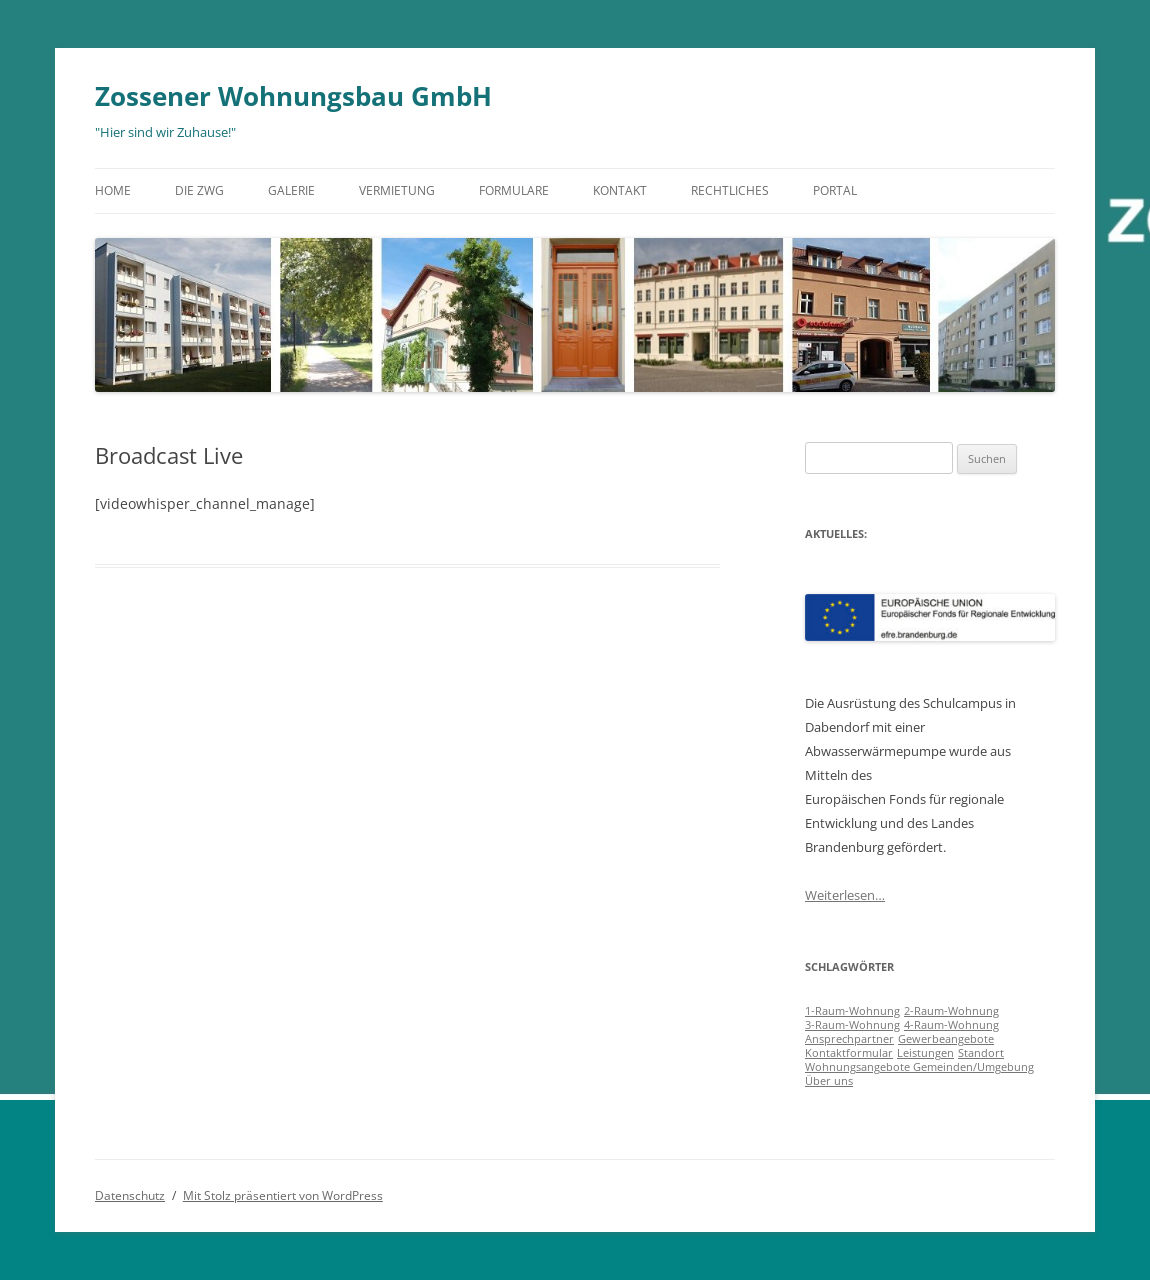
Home (113, 190)
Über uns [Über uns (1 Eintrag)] (829, 1081)
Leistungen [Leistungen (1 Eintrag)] (925, 1053)
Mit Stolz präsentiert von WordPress (283, 1195)
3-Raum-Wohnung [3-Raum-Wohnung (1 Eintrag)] (852, 1025)
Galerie (291, 190)
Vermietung (397, 190)
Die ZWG (199, 190)
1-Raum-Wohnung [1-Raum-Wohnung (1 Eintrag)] (852, 1011)
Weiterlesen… (845, 895)
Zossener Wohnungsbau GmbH (293, 96)
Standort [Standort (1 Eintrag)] (981, 1053)
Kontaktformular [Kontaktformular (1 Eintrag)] (849, 1053)
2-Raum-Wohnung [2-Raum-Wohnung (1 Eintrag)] (951, 1011)
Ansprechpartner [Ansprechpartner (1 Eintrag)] (849, 1039)
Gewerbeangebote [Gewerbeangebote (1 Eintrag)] (946, 1039)
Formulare (514, 190)
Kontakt (620, 190)
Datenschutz (130, 1195)
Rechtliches (730, 190)
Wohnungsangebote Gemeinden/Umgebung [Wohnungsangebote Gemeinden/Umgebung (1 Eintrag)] (919, 1067)
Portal (835, 190)
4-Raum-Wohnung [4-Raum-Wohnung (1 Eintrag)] (951, 1025)
